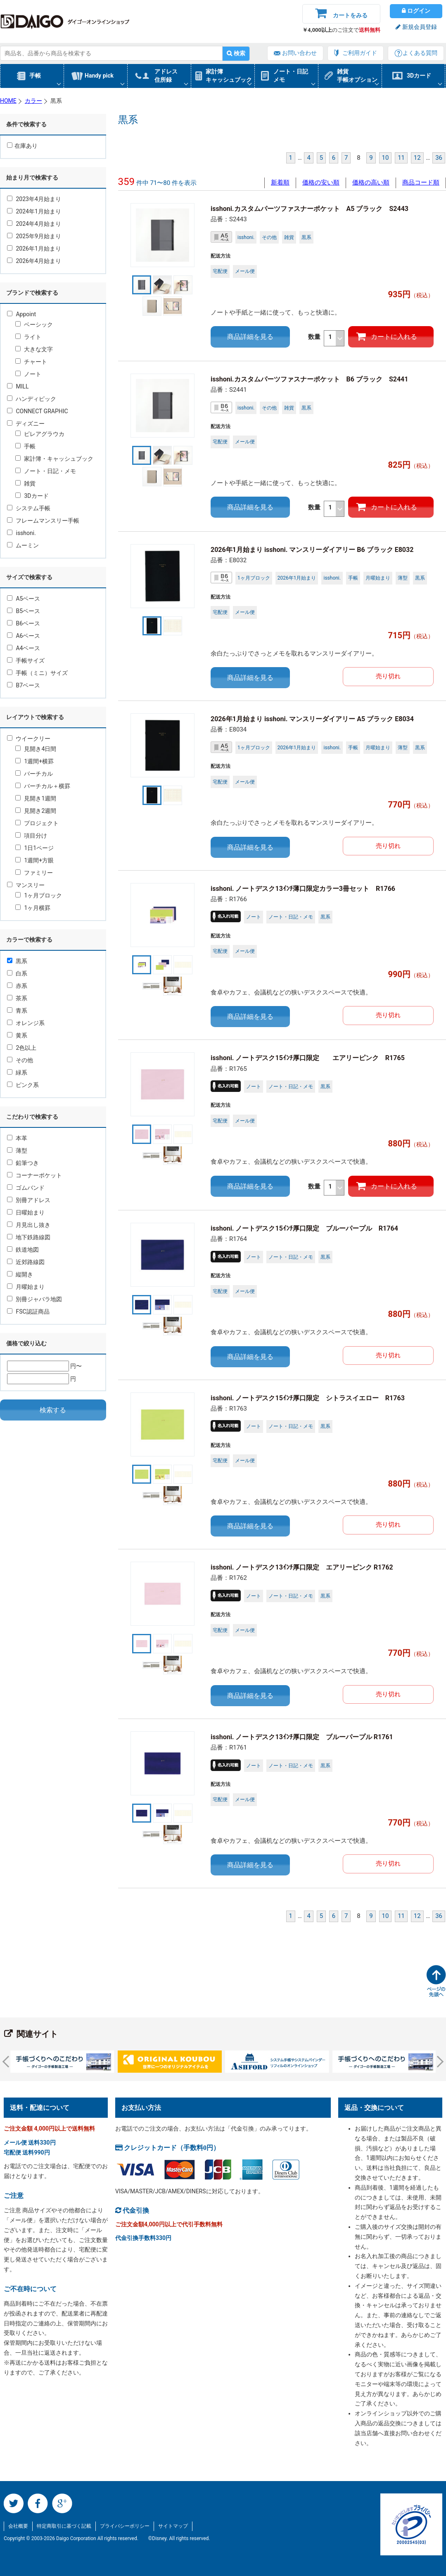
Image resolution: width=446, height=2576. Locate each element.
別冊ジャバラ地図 (34, 1299)
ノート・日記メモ (290, 75)
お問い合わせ (299, 53)
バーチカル (34, 773)
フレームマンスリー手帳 (43, 520)
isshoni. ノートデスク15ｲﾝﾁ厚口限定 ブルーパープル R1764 (304, 1228)
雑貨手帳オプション (357, 75)
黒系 (17, 961)
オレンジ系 (26, 1023)
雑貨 (25, 483)
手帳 (35, 75)
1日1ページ (34, 848)
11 (401, 157)
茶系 (17, 998)
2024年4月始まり (34, 223)
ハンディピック (31, 398)
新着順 (280, 182)
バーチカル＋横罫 (42, 786)
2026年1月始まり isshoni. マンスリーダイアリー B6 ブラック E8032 (312, 550)
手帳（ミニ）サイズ (37, 673)
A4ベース (23, 648)
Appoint (21, 314)
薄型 (17, 1150)
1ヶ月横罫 (32, 907)
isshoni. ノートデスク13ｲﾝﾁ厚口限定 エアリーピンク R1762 (302, 1567)
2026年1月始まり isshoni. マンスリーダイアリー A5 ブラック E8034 (312, 719)
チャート (31, 361)
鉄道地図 (23, 1249)
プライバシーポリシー (124, 2526)
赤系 (17, 986)
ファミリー (34, 872)
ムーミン (23, 545)
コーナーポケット (34, 1175)
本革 (17, 1138)
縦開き (20, 1274)
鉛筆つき (23, 1163)
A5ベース (23, 598)
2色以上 (21, 1047)
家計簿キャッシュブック (229, 75)
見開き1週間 (35, 798)
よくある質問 (420, 53)
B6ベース (23, 623)
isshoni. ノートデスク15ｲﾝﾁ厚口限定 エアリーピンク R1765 (308, 1058)
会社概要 (18, 2526)
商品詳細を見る (250, 337)
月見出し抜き (28, 1225)
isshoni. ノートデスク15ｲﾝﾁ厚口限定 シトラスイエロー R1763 (308, 1398)
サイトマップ (173, 2526)
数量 (326, 338)
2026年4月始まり (34, 261)
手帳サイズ (26, 660)
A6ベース (23, 635)
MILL (18, 386)
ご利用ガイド (359, 53)
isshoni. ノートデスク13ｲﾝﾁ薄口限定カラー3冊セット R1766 (303, 889)
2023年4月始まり (34, 199)
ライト (28, 337)
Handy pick (99, 75)
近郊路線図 (26, 1262)
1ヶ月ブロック (38, 895)
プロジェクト (37, 823)
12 (417, 157)
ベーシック (34, 324)
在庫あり (22, 145)
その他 (20, 1060)
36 (438, 157)
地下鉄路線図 (28, 1237)
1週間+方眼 (34, 860)
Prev (8, 2061)
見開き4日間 (35, 749)
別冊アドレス (28, 1200)
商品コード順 (420, 182)
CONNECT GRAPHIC (37, 411)
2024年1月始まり (34, 211)
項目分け (31, 835)
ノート (28, 374)
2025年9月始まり (34, 236)
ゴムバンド (26, 1187)
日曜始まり (26, 1212)
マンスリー (26, 885)
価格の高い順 (370, 182)
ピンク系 (23, 1085)
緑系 (17, 1072)
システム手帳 (28, 508)
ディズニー (26, 423)
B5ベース (23, 611)
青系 (17, 1010)
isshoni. (21, 533)
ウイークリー (28, 738)
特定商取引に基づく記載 (64, 2526)
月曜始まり (26, 1286)
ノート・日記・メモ (45, 471)
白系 (17, 973)
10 (385, 157)
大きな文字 (34, 349)
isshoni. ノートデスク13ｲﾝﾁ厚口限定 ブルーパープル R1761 (302, 1737)
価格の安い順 (320, 182)
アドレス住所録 (166, 75)
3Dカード (419, 75)
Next (438, 2061)
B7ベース (23, 685)
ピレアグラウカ (39, 434)
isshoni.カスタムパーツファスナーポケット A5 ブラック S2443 (309, 209)
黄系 (17, 1035)
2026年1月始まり (34, 248)
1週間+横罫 (34, 761)
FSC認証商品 (28, 1311)
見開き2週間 (35, 810)
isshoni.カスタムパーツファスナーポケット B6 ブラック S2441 (309, 379)
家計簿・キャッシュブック (54, 458)
